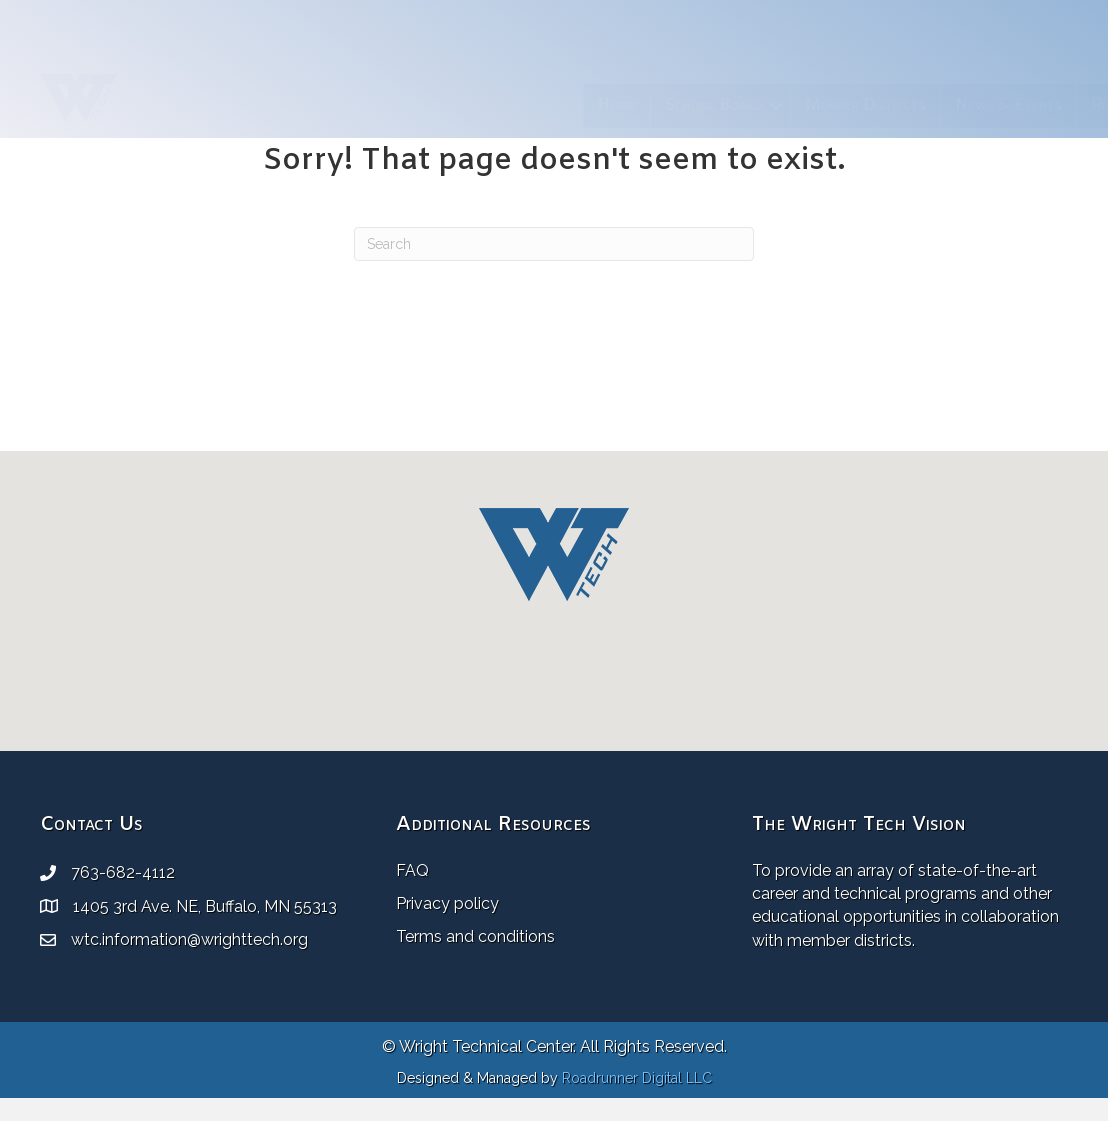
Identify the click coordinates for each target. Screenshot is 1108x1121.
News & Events (795, 105)
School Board (500, 105)
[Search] (554, 244)
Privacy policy (447, 903)
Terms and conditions (475, 936)
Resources (913, 105)
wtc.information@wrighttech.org (189, 939)
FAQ (412, 870)
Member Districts (652, 105)
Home (403, 105)
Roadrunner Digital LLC (637, 1078)
